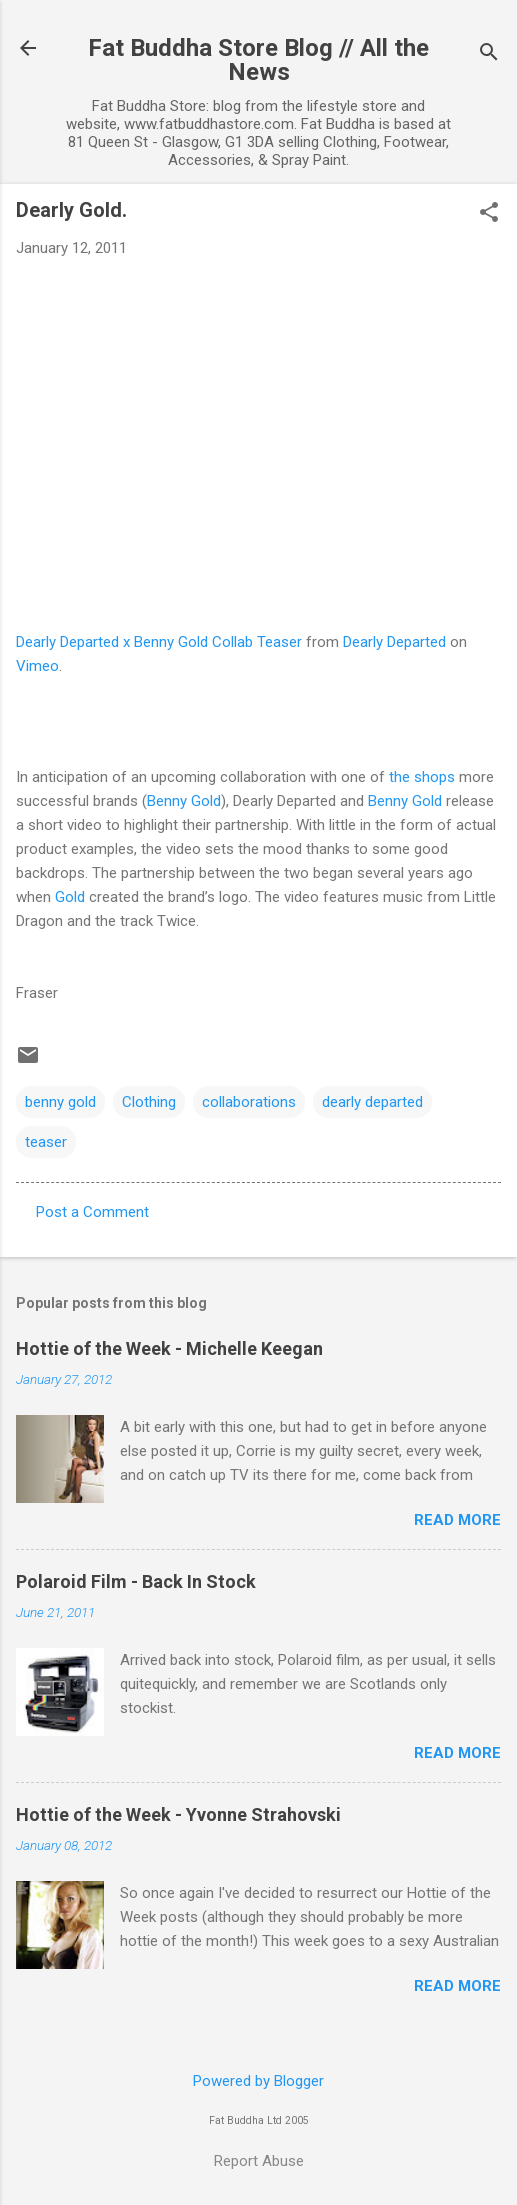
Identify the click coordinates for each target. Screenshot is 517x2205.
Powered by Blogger (258, 2081)
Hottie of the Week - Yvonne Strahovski (178, 1814)
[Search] (489, 54)
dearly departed (372, 1102)
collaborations (249, 1102)
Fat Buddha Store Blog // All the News (258, 60)
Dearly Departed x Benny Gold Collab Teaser (159, 642)
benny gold (60, 1102)
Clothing (149, 1102)
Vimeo (37, 666)
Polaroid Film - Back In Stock (136, 1581)
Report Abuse (259, 2161)
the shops (422, 777)
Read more (457, 1520)
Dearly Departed (394, 642)
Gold (70, 897)
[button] (489, 214)
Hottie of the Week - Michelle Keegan (169, 1348)
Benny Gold (184, 801)
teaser (46, 1142)
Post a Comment (92, 1212)
